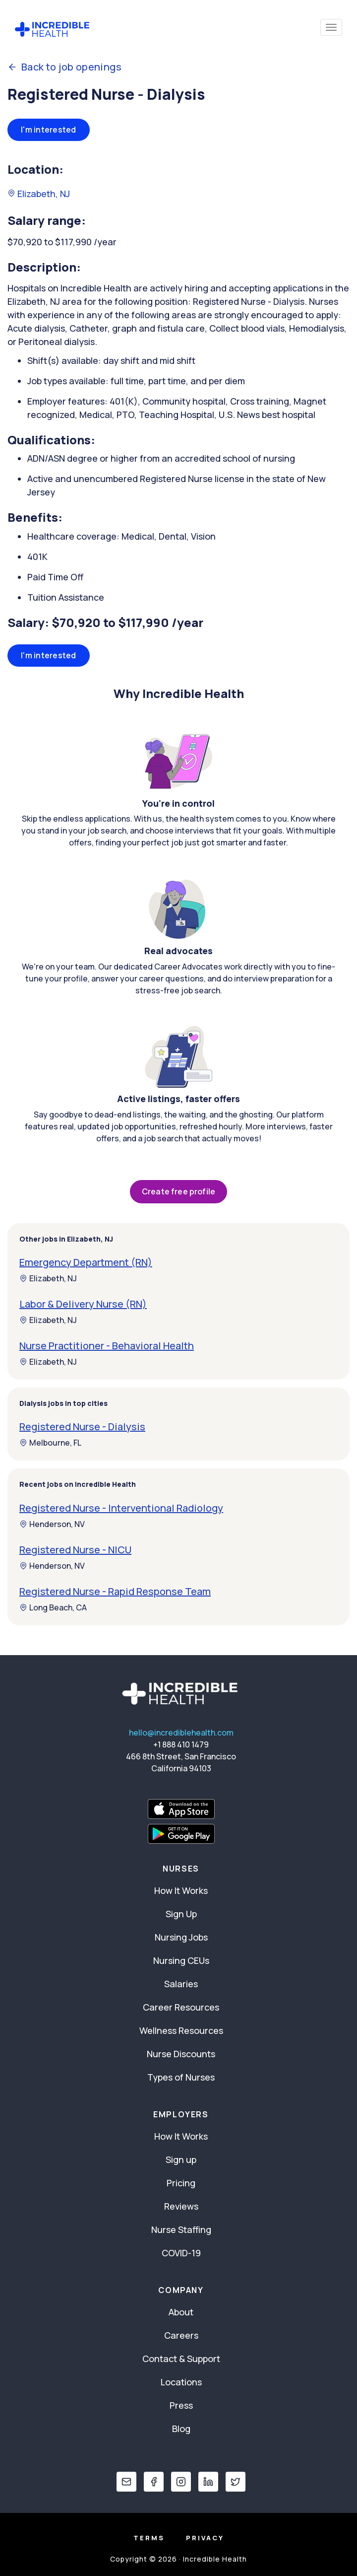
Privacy (205, 2537)
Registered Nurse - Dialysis (82, 1426)
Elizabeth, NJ (38, 194)
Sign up (181, 2159)
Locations (181, 2382)
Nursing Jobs (181, 1937)
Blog (181, 2429)
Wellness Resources (181, 2030)
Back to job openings (64, 67)
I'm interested (48, 129)
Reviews (181, 2206)
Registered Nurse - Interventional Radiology (121, 1508)
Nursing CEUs (181, 1960)
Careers (181, 2335)
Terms (149, 2537)
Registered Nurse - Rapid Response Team (115, 1591)
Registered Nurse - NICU (75, 1549)
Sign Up (181, 1914)
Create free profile (178, 1191)
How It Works (181, 1890)
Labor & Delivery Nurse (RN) (83, 1304)
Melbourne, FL (50, 1442)
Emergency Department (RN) (85, 1262)
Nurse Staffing (181, 2229)
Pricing (181, 2183)
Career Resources (181, 2007)
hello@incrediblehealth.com (181, 1732)
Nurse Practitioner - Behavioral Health (106, 1345)
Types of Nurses (181, 2077)
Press (181, 2405)
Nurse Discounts (181, 2054)
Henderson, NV (52, 1524)
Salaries (181, 1984)
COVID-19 (181, 2253)
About (181, 2312)
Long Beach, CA (53, 1607)
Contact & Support (181, 2359)
